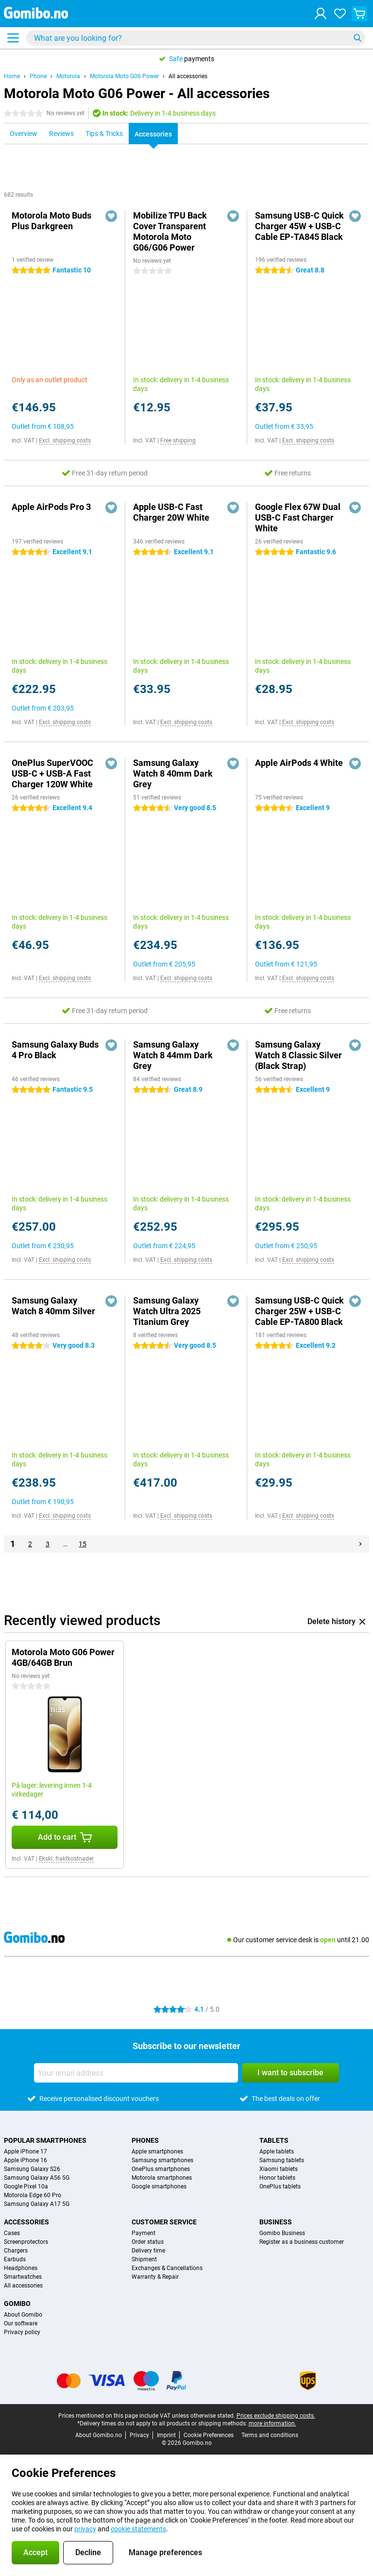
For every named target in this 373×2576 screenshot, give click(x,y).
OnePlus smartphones (161, 2169)
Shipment (144, 2259)
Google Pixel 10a (26, 2186)
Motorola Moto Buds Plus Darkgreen (51, 220)
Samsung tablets (281, 2160)
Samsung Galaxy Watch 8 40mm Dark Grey (173, 773)
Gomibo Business (282, 2233)
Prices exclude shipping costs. (276, 2415)
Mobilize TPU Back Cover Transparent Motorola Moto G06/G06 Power (170, 231)
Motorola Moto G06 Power (124, 76)
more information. (272, 2423)
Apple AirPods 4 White (299, 763)
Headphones (20, 2268)
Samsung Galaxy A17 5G (36, 2204)
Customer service (164, 2222)
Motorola (68, 76)
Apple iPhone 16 (25, 2160)
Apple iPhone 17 (25, 2151)
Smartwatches (23, 2276)
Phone (38, 76)
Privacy (139, 2435)
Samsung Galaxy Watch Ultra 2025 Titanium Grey (167, 1311)
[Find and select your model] (195, 38)
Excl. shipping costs (65, 440)
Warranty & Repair (155, 2276)
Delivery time (148, 2250)
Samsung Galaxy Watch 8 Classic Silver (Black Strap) (298, 1055)
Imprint (166, 2435)
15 (82, 1544)
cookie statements (138, 2529)
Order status (148, 2241)
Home (12, 76)
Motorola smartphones (162, 2177)
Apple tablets (276, 2151)
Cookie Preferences (209, 2435)
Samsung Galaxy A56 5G (36, 2177)
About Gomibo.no (98, 2435)
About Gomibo (23, 2314)
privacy (85, 2529)
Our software (20, 2323)
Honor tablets (277, 2177)
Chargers (16, 2250)
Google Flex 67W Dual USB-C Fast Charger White (297, 517)
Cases (12, 2233)
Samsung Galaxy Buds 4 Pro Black (55, 1049)
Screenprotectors (26, 2241)
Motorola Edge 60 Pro (32, 2195)
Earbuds (15, 2259)
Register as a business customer (301, 2241)
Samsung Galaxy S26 (32, 2169)
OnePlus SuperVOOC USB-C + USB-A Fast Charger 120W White (52, 773)
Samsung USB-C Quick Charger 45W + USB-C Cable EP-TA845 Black (299, 226)
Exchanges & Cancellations (167, 2268)
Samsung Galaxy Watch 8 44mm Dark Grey (173, 1055)
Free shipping (178, 440)
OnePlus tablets (280, 2186)
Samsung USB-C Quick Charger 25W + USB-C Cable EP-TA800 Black (299, 1311)
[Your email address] (136, 2073)
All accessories (188, 76)
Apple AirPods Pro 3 (51, 507)
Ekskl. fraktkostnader (66, 1858)
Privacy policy (22, 2332)
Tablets (273, 2140)
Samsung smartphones (162, 2160)
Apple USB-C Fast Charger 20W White (171, 512)
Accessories (26, 2222)
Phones (145, 2140)
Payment (143, 2233)
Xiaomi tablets (278, 2169)
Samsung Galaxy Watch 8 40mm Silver (53, 1305)
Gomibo (17, 2303)
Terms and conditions (269, 2435)
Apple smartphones (157, 2151)
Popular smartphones (45, 2140)
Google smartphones (159, 2186)
